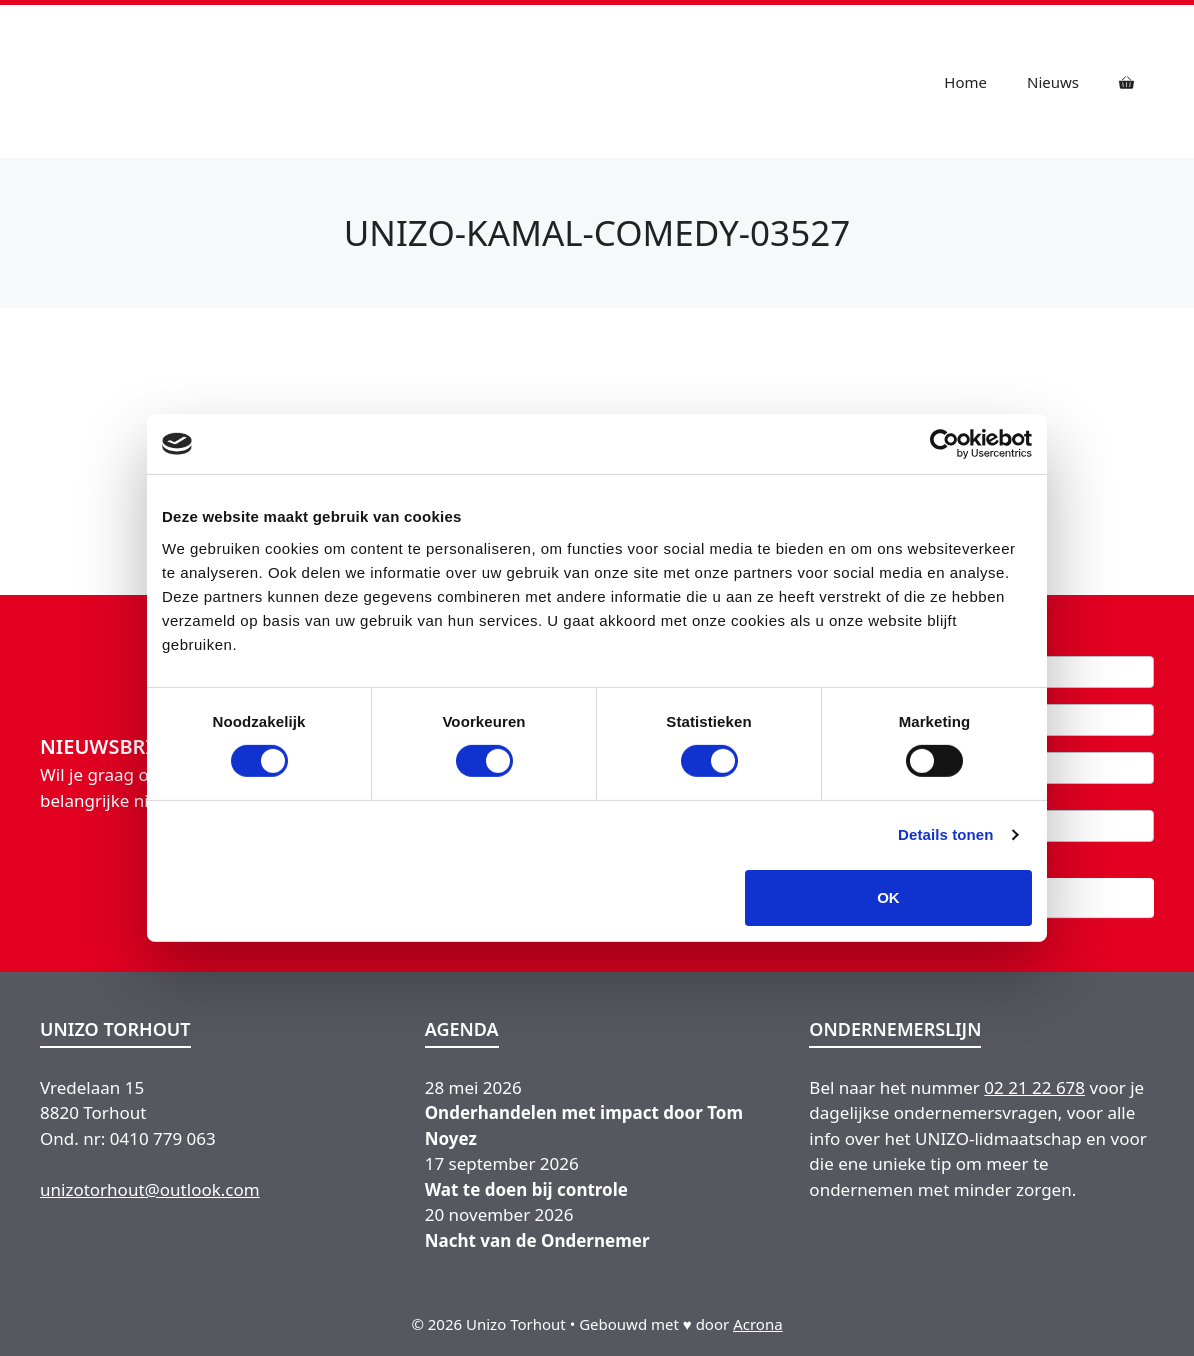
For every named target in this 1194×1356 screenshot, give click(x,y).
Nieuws (1053, 82)
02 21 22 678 (1034, 1087)
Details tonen (945, 834)
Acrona (757, 1324)
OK (888, 897)
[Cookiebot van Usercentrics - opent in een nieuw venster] (944, 444)
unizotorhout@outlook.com (150, 1189)
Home (965, 82)
